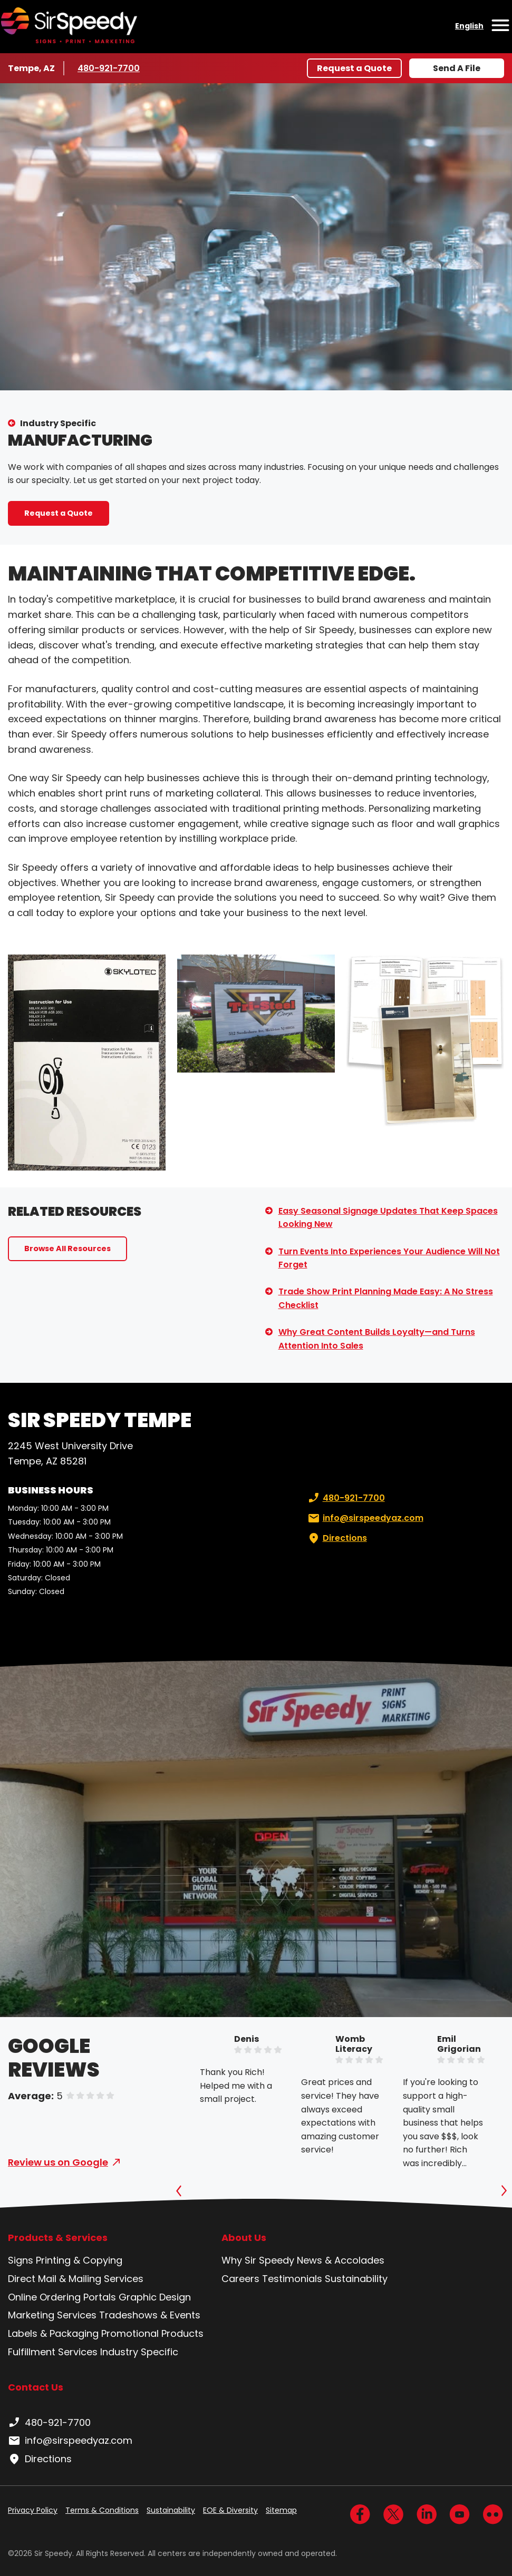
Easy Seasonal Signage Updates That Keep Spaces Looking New (388, 1218)
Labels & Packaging (53, 2333)
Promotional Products (152, 2333)
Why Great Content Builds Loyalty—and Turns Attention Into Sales (376, 1339)
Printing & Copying (79, 2260)
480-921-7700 (109, 68)
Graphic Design (155, 2297)
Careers (240, 2278)
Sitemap (281, 2510)
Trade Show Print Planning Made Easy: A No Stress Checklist (385, 1298)
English (469, 26)
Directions (336, 1538)
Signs (20, 2260)
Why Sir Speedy (257, 2260)
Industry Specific (58, 423)
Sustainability (356, 2278)
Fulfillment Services (53, 2351)
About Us (243, 2238)
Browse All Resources (67, 1248)
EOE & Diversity (230, 2510)
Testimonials (292, 2278)
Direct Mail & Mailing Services (75, 2278)
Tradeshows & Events (149, 2315)
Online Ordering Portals (62, 2297)
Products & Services (58, 2238)
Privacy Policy (32, 2510)
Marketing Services (52, 2315)
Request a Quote (354, 68)
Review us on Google (58, 2162)
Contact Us (35, 2387)
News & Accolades (340, 2260)
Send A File (456, 68)
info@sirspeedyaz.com (364, 1518)
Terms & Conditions (102, 2510)
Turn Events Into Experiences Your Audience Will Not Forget (389, 1258)
